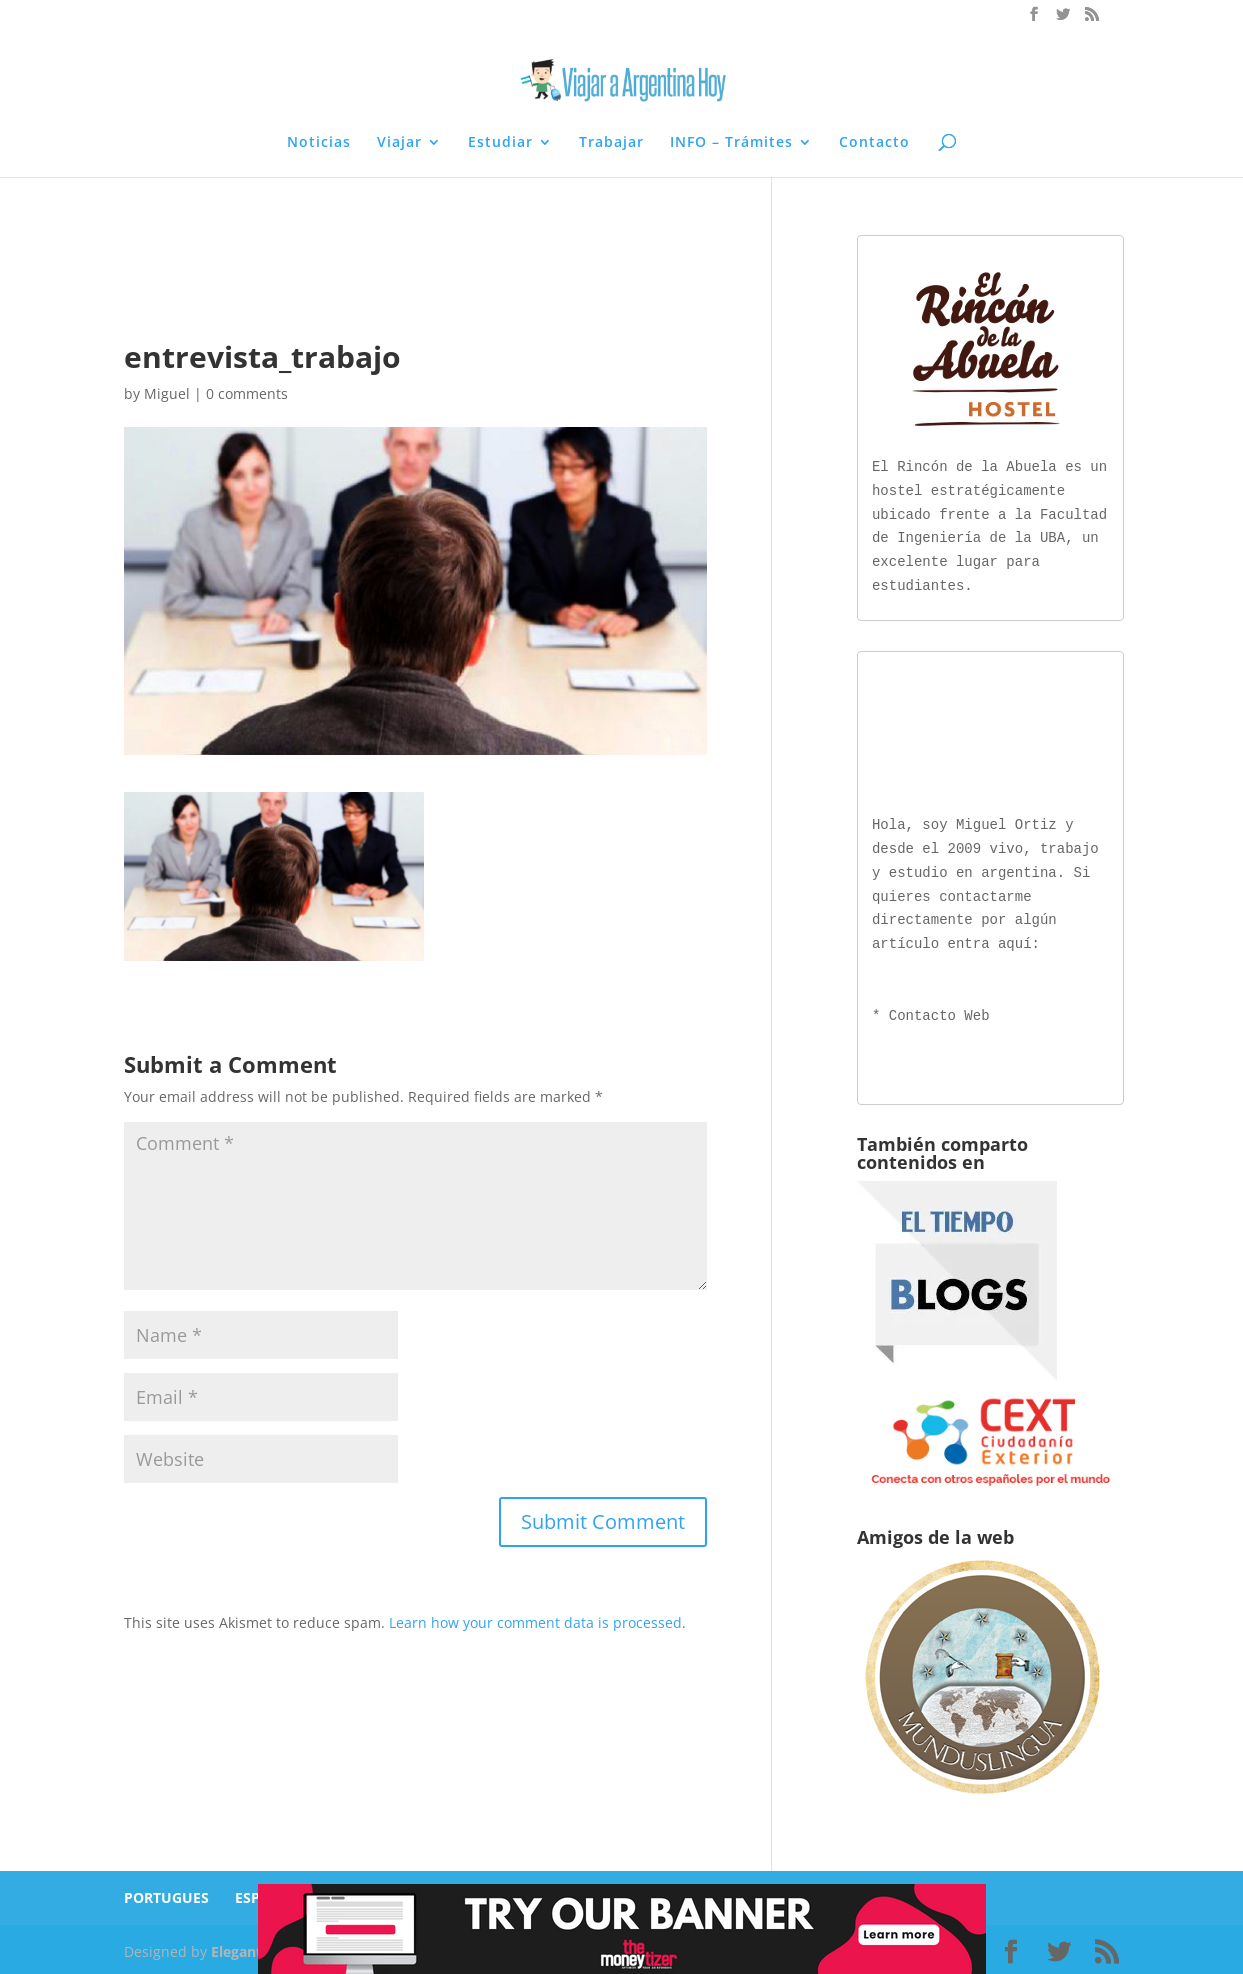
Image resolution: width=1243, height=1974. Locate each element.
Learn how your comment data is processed (535, 1622)
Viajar (399, 143)
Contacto (874, 143)
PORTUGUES (166, 1893)
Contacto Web (939, 1012)
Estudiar (500, 143)
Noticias (319, 143)
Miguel (167, 393)
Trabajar (611, 143)
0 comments (247, 393)
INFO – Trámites (731, 143)
